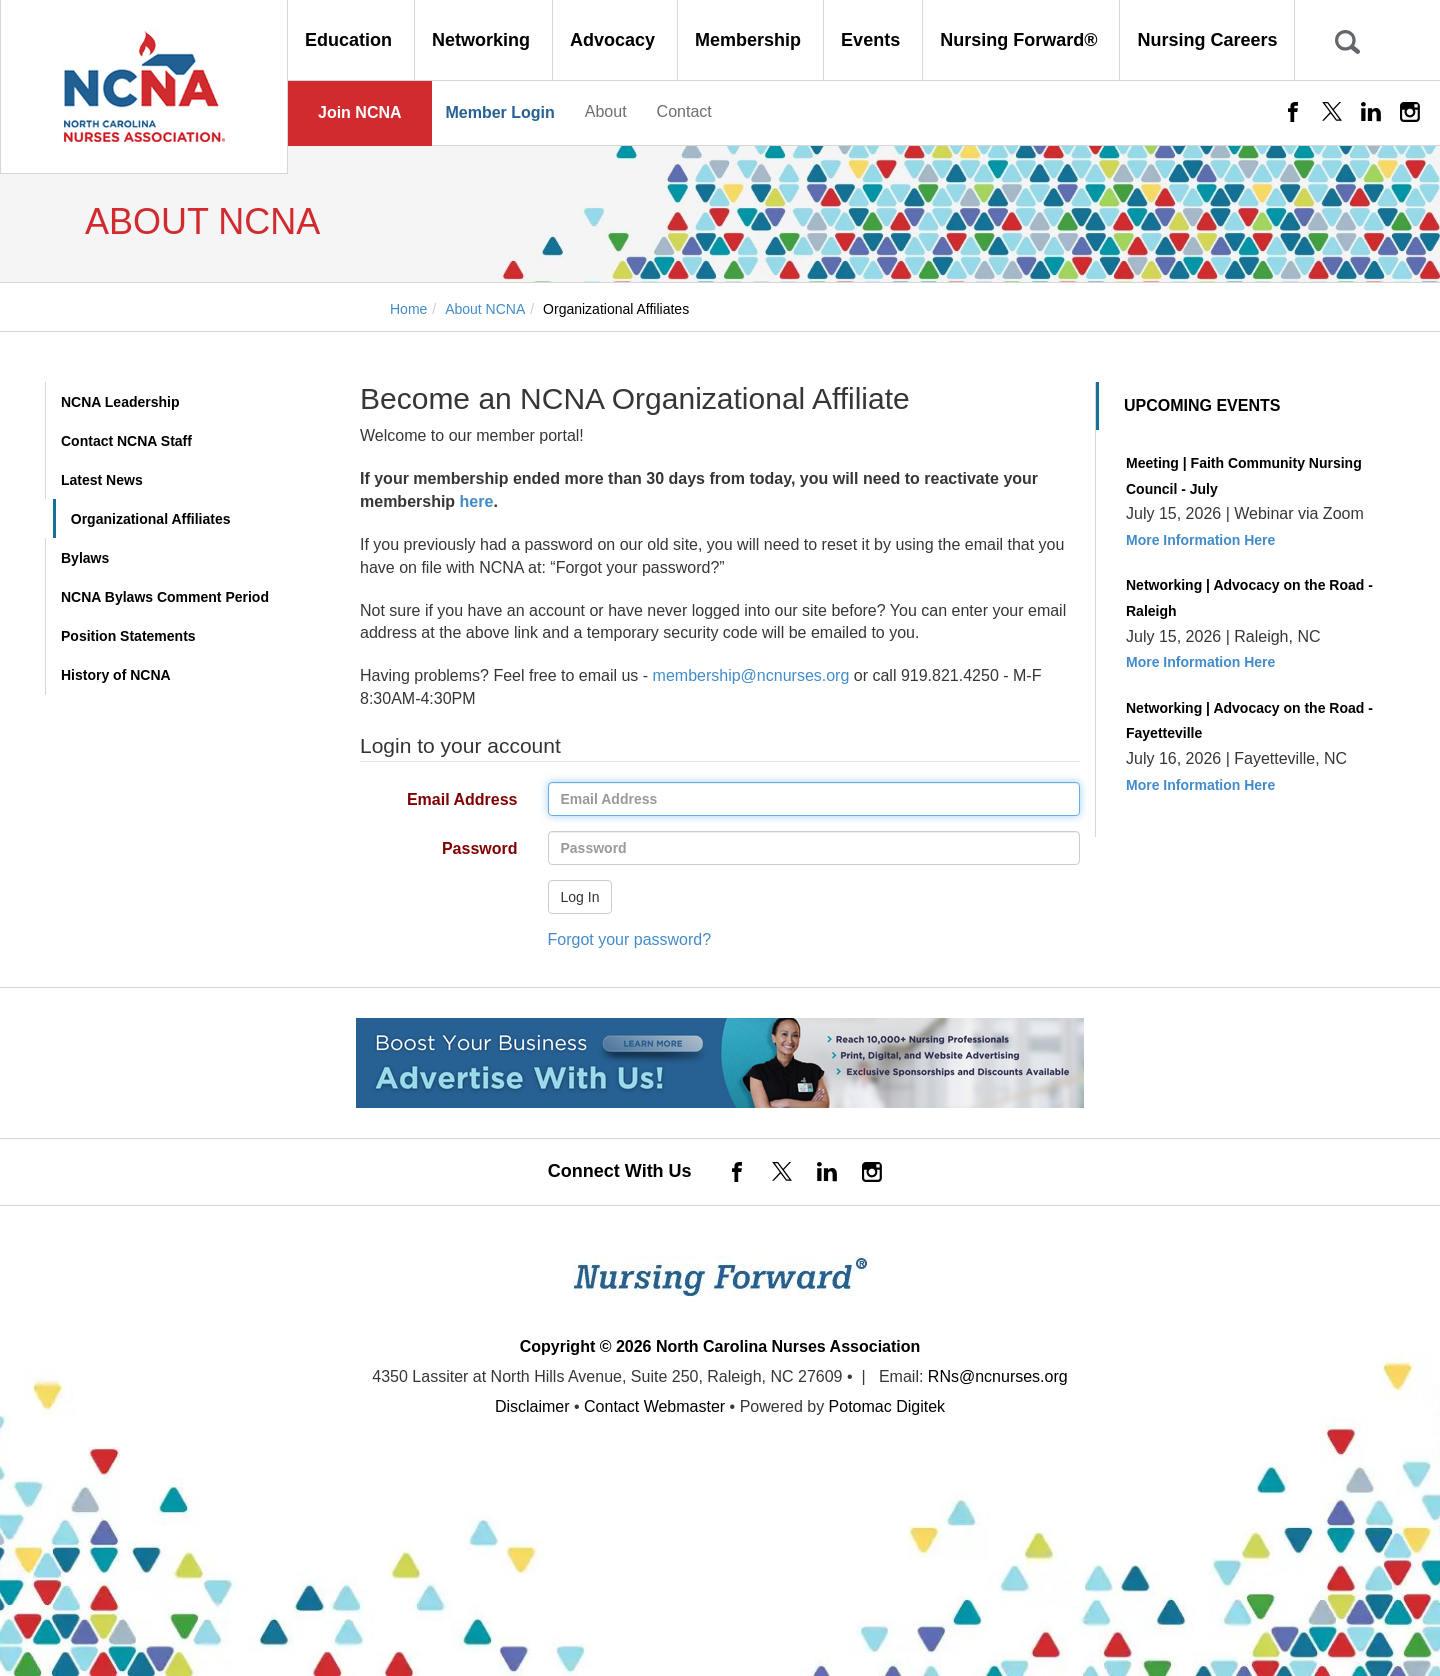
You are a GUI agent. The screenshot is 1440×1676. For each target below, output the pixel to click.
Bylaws (85, 558)
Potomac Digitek (887, 1406)
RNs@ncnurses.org (998, 1376)
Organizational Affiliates (151, 519)
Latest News (102, 480)
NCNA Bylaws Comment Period (165, 597)
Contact (684, 111)
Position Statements (128, 636)
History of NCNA (116, 675)
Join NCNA (360, 112)
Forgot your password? (630, 939)
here (477, 501)
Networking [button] (483, 40)
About (606, 111)
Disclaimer (532, 1406)
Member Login (499, 112)
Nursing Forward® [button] (1021, 40)
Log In (580, 897)
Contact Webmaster (654, 1406)
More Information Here (1200, 540)
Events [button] (873, 40)
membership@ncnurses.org (751, 675)
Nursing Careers (1207, 40)
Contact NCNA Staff (126, 441)
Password (431, 849)
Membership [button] (750, 40)
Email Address (431, 800)
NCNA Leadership (120, 402)
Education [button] (351, 40)
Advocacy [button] (615, 40)
